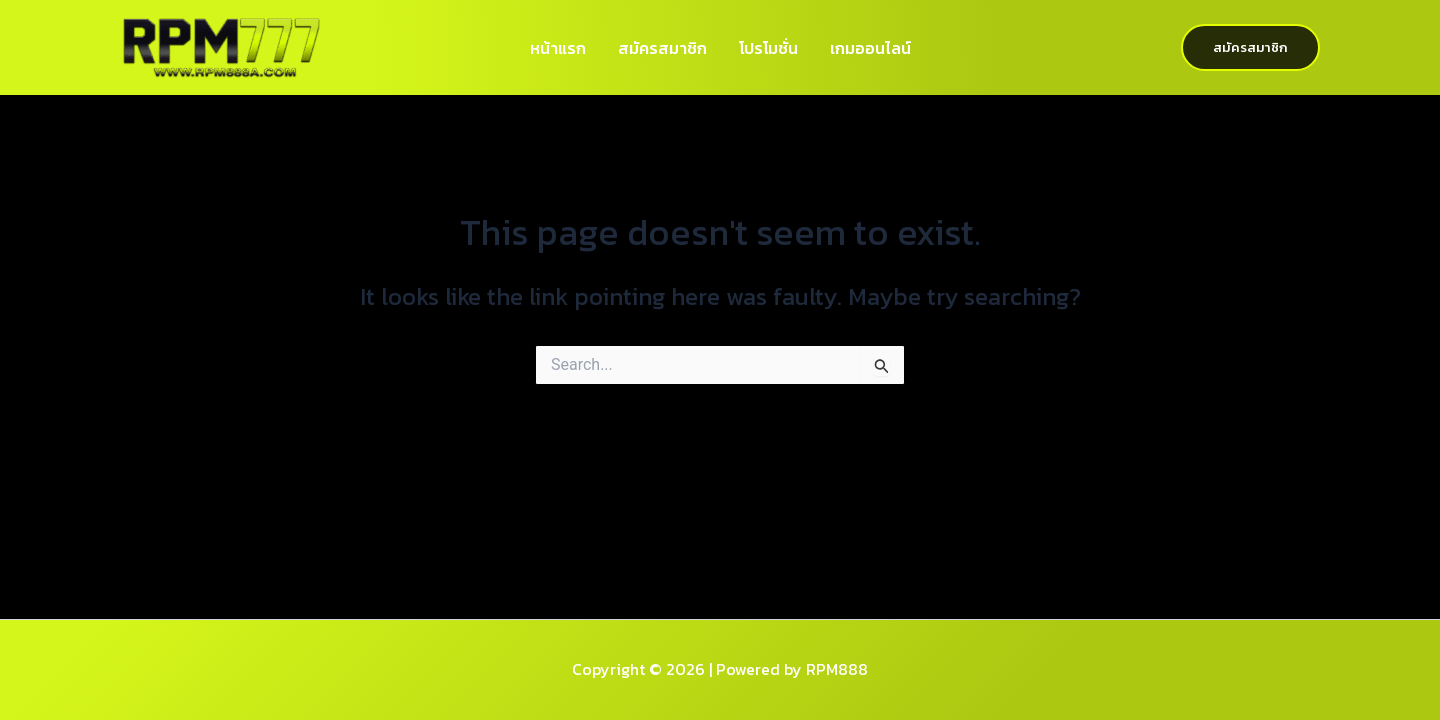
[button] (1250, 47)
